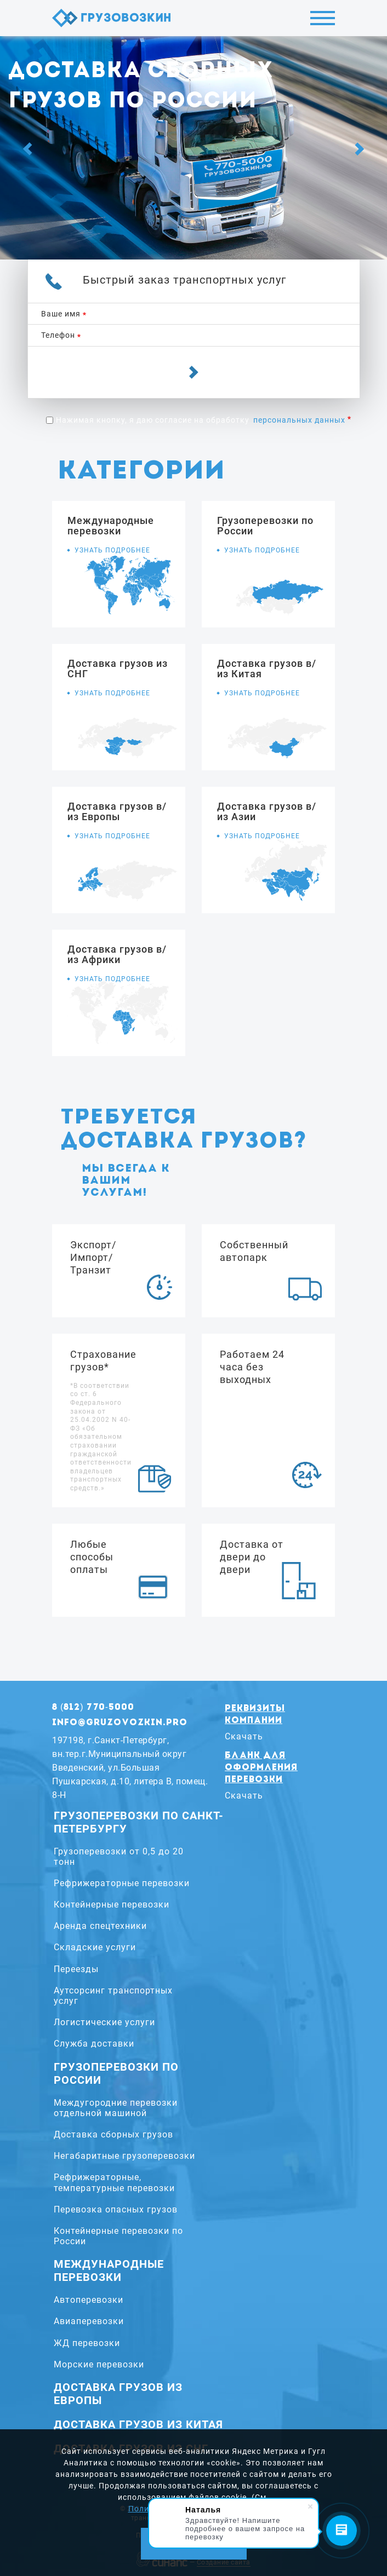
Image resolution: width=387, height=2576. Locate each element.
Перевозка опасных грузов (116, 2209)
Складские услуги (95, 1947)
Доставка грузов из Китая (138, 2424)
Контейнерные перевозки (111, 1904)
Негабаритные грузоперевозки (124, 2156)
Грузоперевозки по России (116, 2073)
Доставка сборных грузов (113, 2134)
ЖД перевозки (87, 2343)
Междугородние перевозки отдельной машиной (116, 2107)
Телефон (58, 335)
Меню (322, 18)
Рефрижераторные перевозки (122, 1883)
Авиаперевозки (89, 2321)
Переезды (76, 1969)
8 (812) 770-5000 (93, 1707)
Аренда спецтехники (100, 1926)
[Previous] (27, 149)
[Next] (360, 149)
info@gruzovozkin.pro (119, 1723)
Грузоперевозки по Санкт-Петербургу (139, 1822)
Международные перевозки (109, 2270)
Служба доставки (94, 2043)
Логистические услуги (104, 2022)
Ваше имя (61, 313)
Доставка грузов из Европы (118, 2394)
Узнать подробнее (112, 550)
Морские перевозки (99, 2364)
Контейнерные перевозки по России (118, 2236)
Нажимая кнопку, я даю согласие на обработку (200, 420)
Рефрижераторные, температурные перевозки (114, 2182)
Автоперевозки (88, 2300)
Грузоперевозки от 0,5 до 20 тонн (119, 1856)
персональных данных (299, 420)
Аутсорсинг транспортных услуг (113, 1995)
